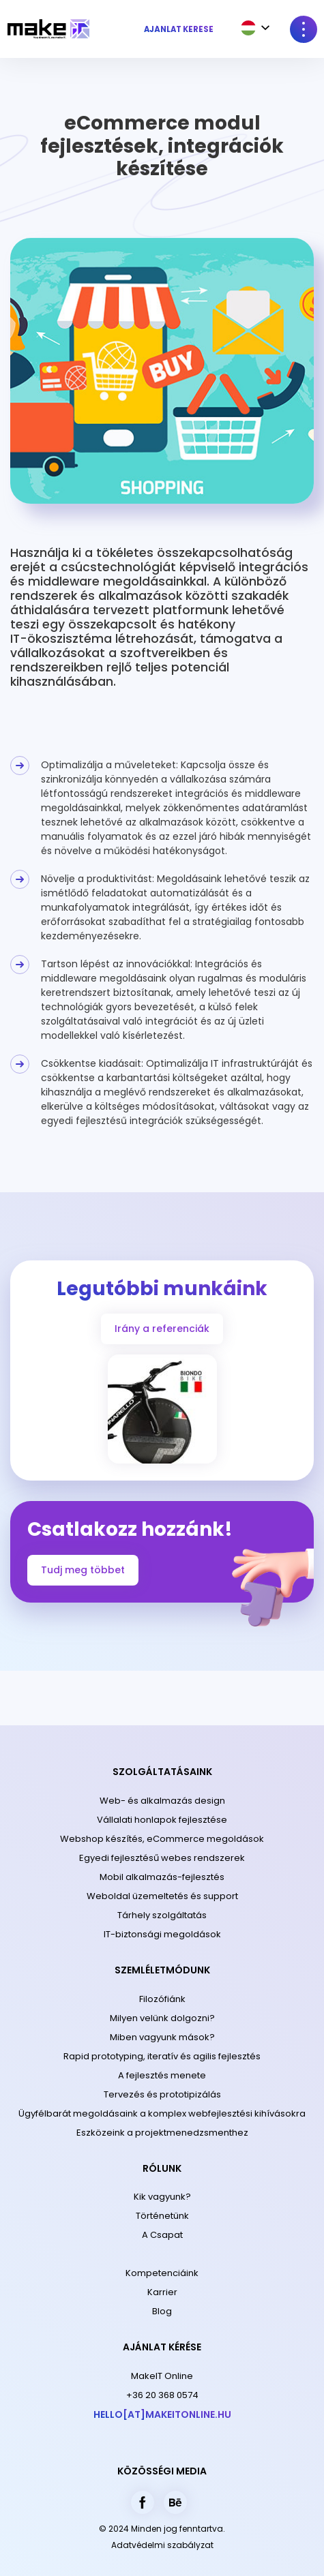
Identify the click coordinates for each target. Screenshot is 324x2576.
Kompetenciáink (162, 2273)
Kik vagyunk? (162, 2196)
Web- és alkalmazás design (162, 1800)
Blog (162, 2311)
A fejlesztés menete (162, 2075)
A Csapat (162, 2234)
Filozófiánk (162, 1998)
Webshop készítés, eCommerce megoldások (162, 1838)
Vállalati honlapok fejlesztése (162, 1819)
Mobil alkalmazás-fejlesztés (162, 1876)
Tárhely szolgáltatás (162, 1915)
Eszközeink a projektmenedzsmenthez (162, 2132)
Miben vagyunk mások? (162, 2037)
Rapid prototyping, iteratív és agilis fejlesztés (162, 2056)
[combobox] (251, 27)
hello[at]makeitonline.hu (162, 2414)
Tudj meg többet (83, 1570)
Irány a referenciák (162, 1328)
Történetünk (162, 2215)
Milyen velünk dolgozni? (162, 2018)
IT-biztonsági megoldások (162, 1934)
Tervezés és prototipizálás (162, 2094)
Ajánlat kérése (178, 29)
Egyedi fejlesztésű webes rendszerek (162, 1857)
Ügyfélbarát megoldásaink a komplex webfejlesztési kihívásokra (162, 2113)
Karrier (162, 2292)
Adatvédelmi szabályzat (162, 2545)
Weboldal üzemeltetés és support (162, 1896)
